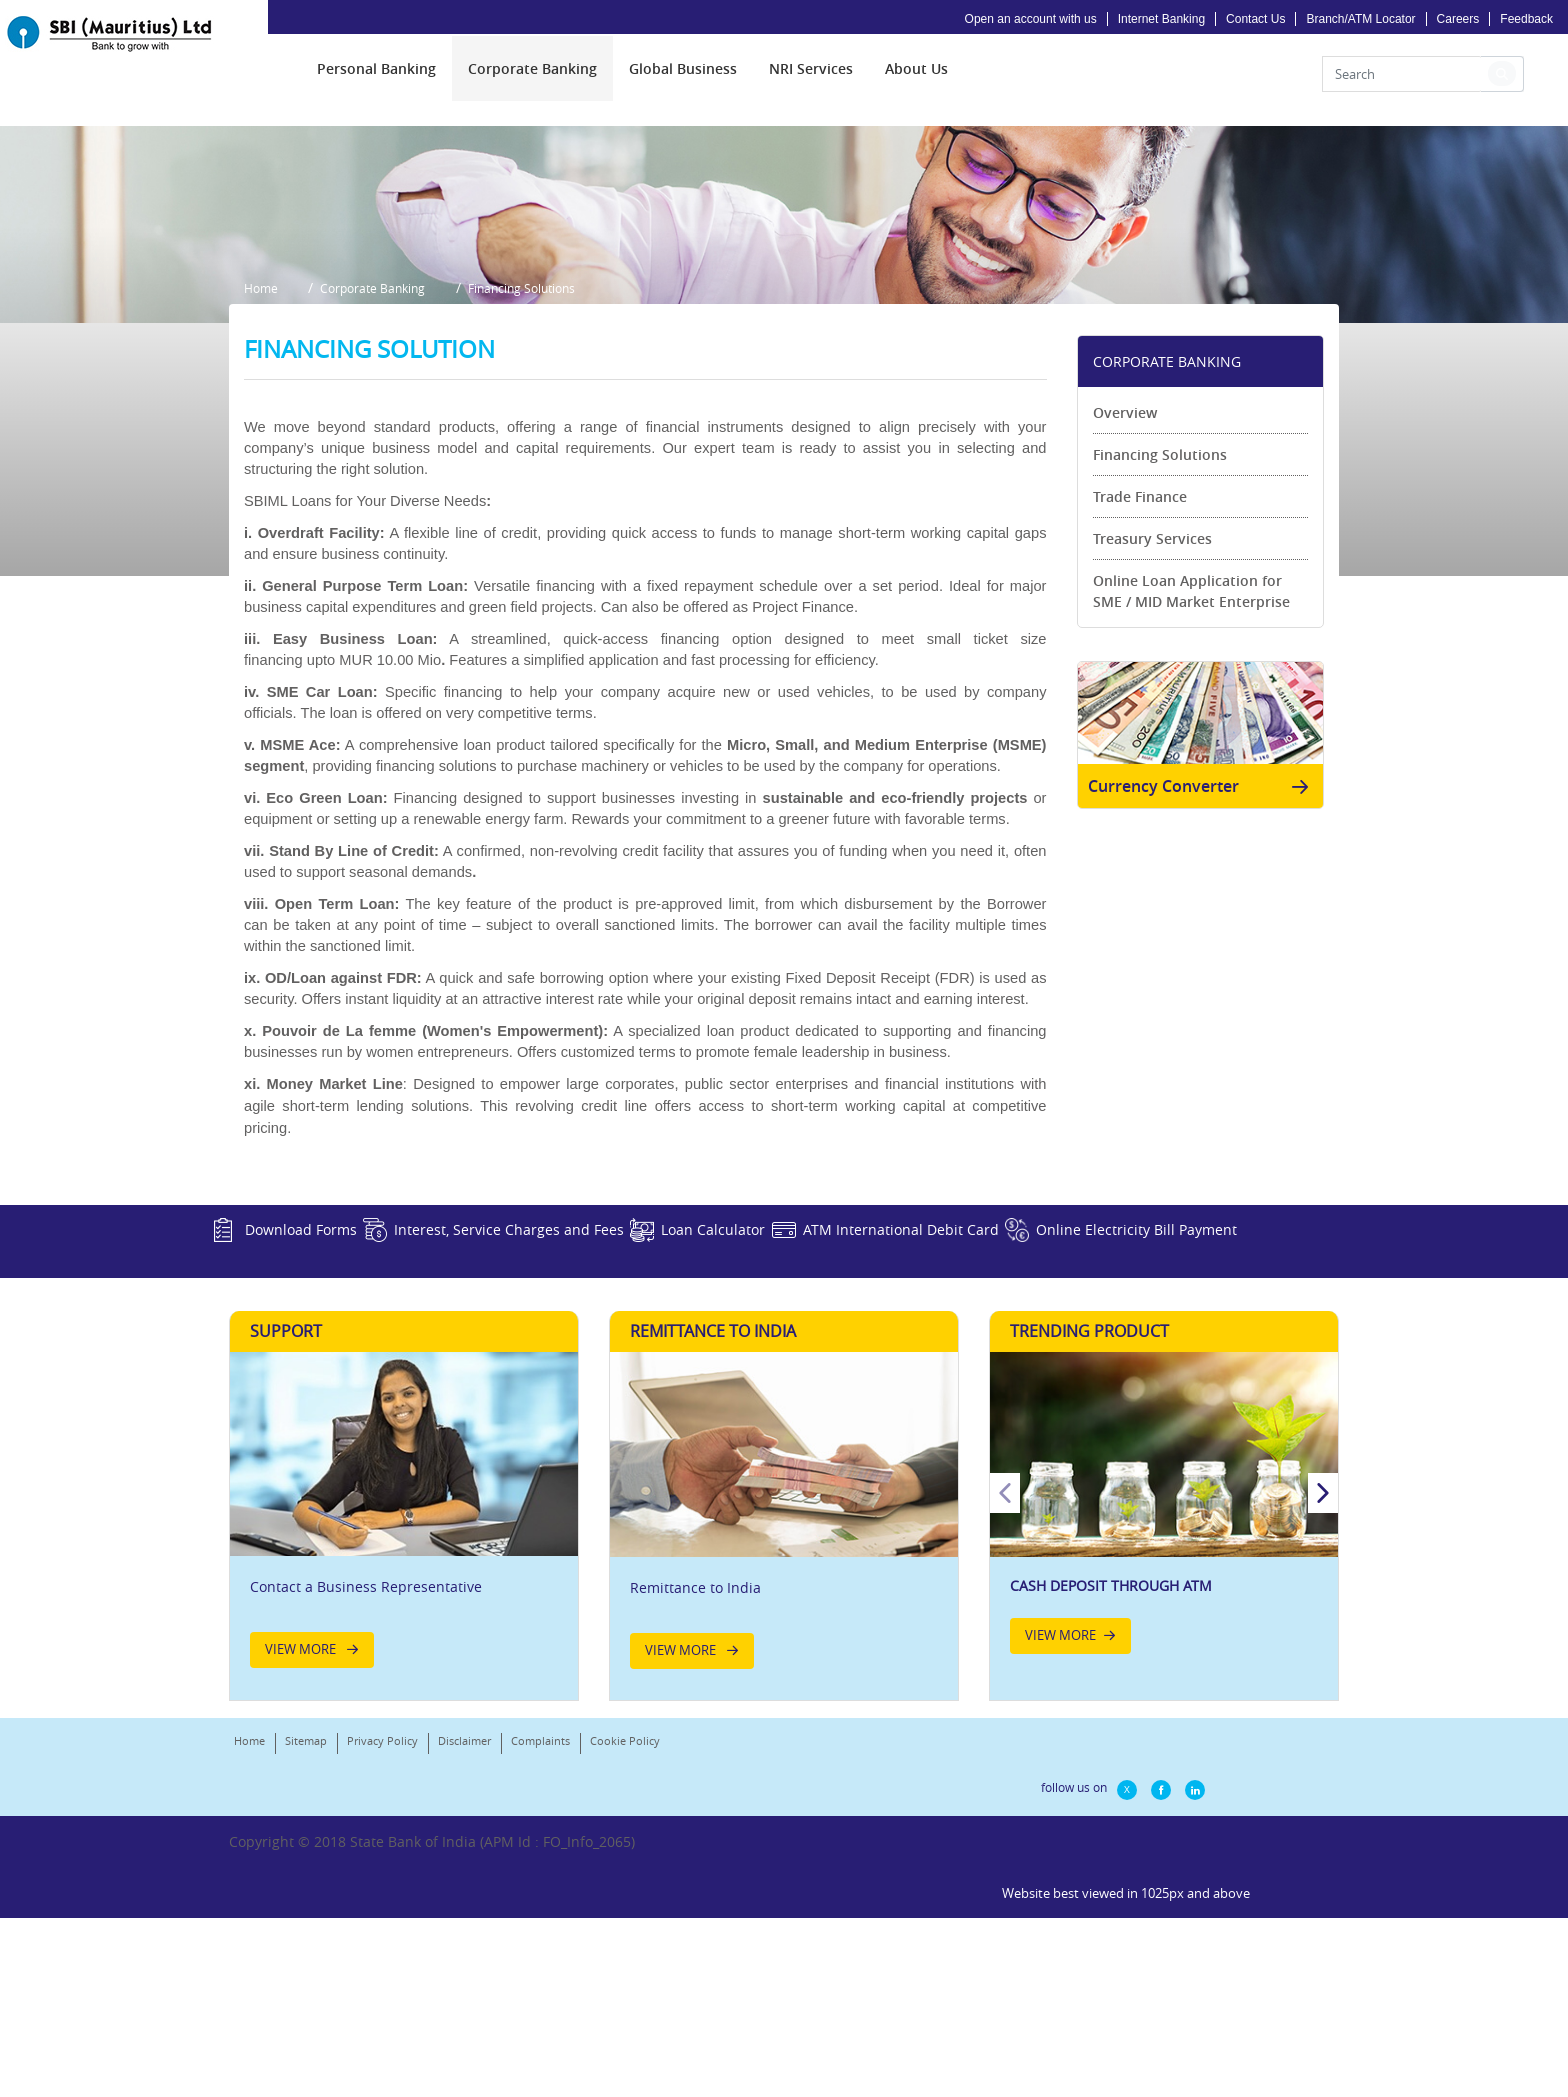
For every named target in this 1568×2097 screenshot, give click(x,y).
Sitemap (306, 1990)
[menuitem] (376, 76)
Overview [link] (1125, 612)
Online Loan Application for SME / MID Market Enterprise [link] (1191, 791)
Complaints (540, 1990)
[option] (1164, 1749)
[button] (1502, 82)
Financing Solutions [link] (1160, 654)
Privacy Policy (382, 1990)
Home (249, 1990)
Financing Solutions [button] (546, 496)
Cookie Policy (625, 1990)
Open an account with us (1031, 19)
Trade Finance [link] (1140, 696)
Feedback (1526, 19)
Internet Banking (1161, 19)
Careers (1458, 19)
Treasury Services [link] (1152, 738)
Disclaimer (464, 1990)
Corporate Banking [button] (385, 496)
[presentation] (376, 76)
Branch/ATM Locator (1360, 19)
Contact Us (1255, 19)
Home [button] (261, 496)
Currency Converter (1202, 999)
